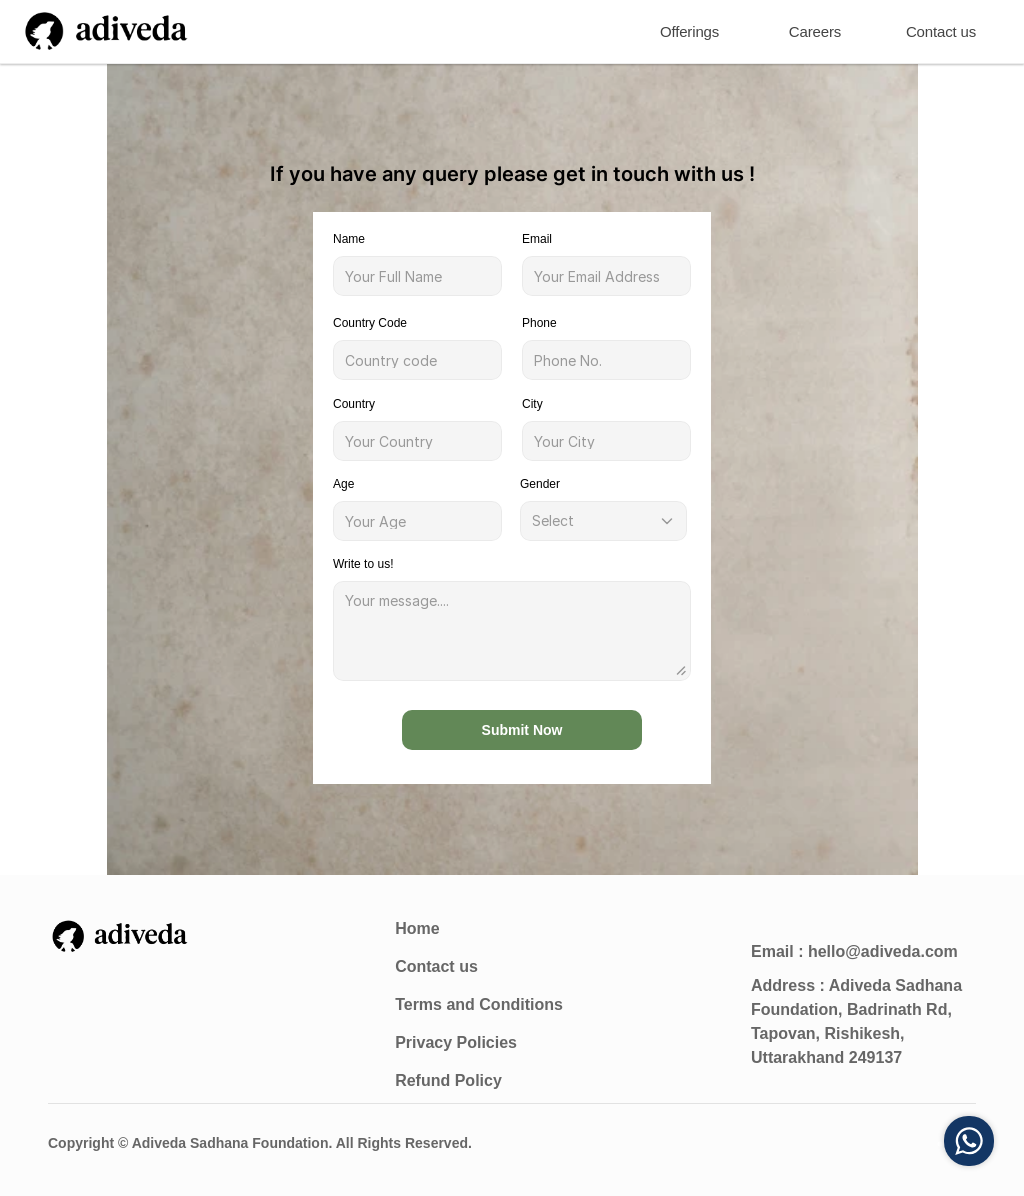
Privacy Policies (456, 1042)
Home (417, 928)
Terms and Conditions (479, 1004)
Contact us (436, 966)
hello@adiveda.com (883, 951)
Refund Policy (448, 1080)
